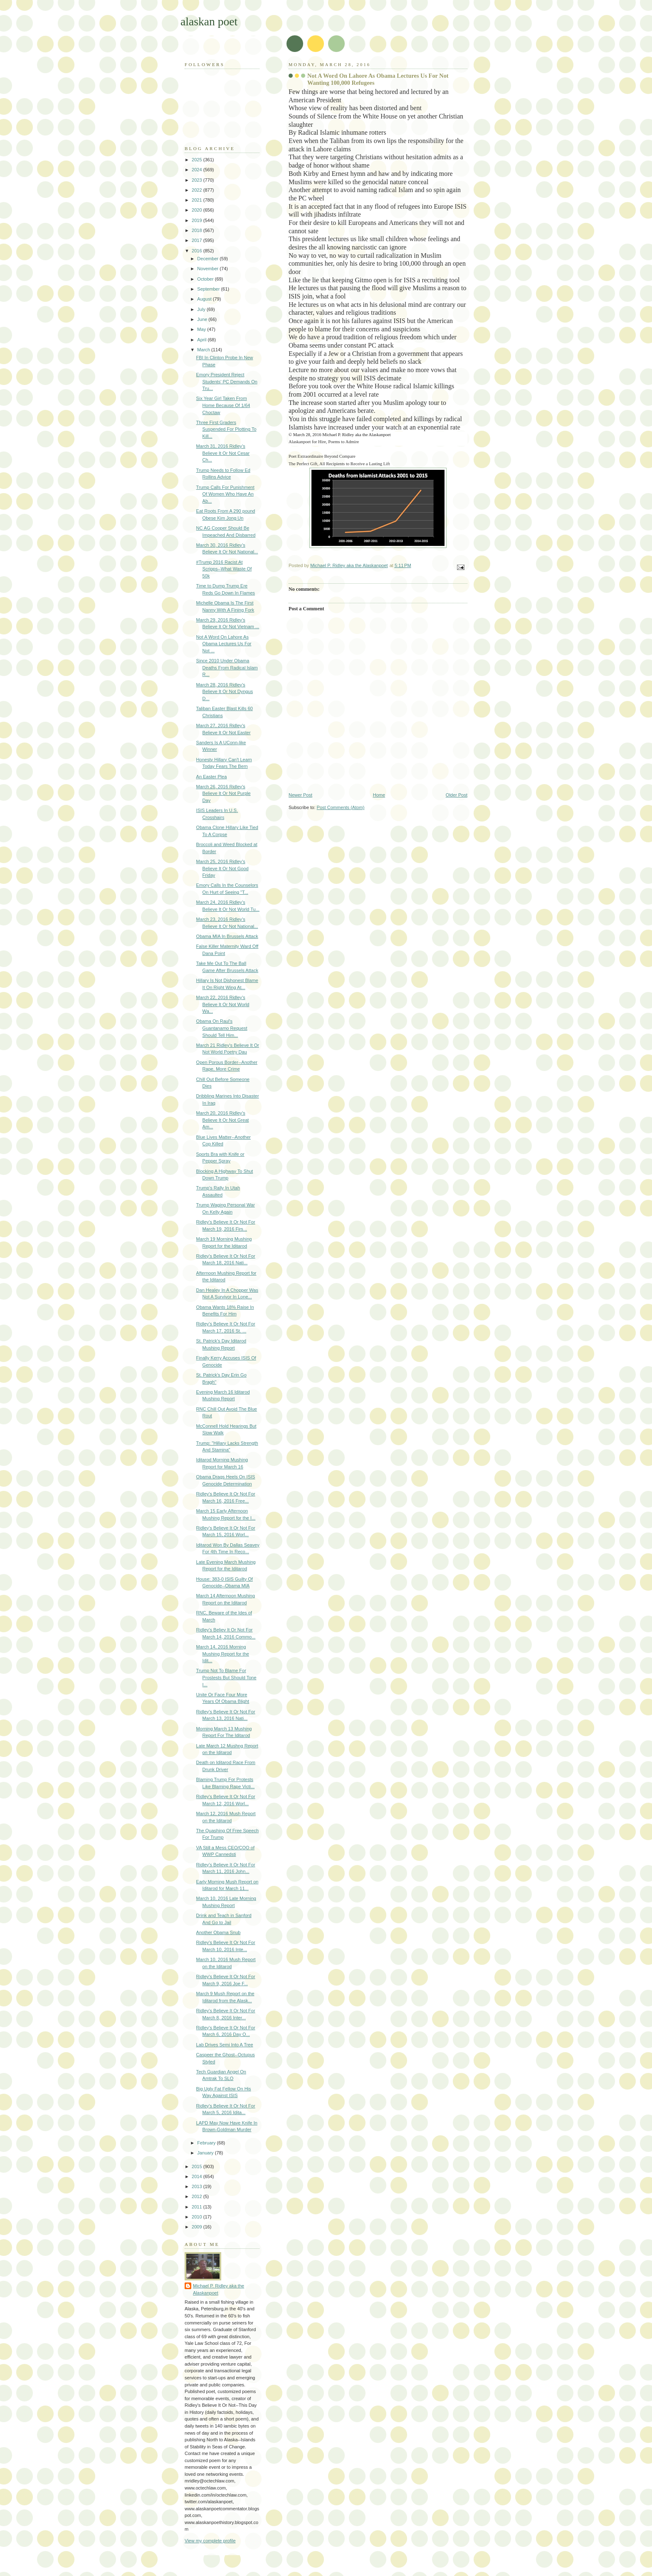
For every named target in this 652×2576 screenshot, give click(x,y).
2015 (197, 2166)
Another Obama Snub (218, 1932)
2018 (197, 230)
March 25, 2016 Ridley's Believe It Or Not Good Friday (222, 868)
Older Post (456, 794)
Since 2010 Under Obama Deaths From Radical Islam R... (227, 667)
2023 (197, 180)
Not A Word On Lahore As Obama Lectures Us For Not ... (224, 643)
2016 (197, 250)
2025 (197, 159)
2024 (197, 169)
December (208, 258)
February (207, 2142)
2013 (197, 2186)
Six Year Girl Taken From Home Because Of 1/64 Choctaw (223, 405)
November (208, 268)
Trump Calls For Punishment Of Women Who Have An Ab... (225, 494)
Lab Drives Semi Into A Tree (224, 2044)
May (202, 329)
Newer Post (300, 794)
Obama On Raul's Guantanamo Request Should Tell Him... (221, 1028)
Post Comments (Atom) (341, 807)
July (202, 309)
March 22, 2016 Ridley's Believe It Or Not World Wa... (222, 1004)
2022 (197, 190)
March (204, 349)
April (202, 339)
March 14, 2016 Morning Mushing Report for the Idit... (222, 1653)
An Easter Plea (211, 776)
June (202, 319)
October (206, 278)
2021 (197, 199)
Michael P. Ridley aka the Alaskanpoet (218, 2289)
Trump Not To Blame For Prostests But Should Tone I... (226, 1677)
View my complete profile (210, 2540)
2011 (197, 2206)
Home (379, 794)
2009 (197, 2226)
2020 (197, 209)
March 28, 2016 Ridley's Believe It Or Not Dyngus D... (224, 691)
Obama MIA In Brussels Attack (227, 936)
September (209, 288)
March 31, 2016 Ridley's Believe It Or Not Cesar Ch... (223, 453)
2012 (197, 2196)
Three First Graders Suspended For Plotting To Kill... (226, 429)
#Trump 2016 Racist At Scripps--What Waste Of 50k (224, 569)
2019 (197, 220)
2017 (197, 240)
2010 (197, 2216)
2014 (197, 2176)
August (204, 298)
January (206, 2152)
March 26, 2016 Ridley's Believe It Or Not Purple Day (223, 793)
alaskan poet (208, 21)
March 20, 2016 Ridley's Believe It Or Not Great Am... (222, 1119)
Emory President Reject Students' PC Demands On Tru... (226, 381)
